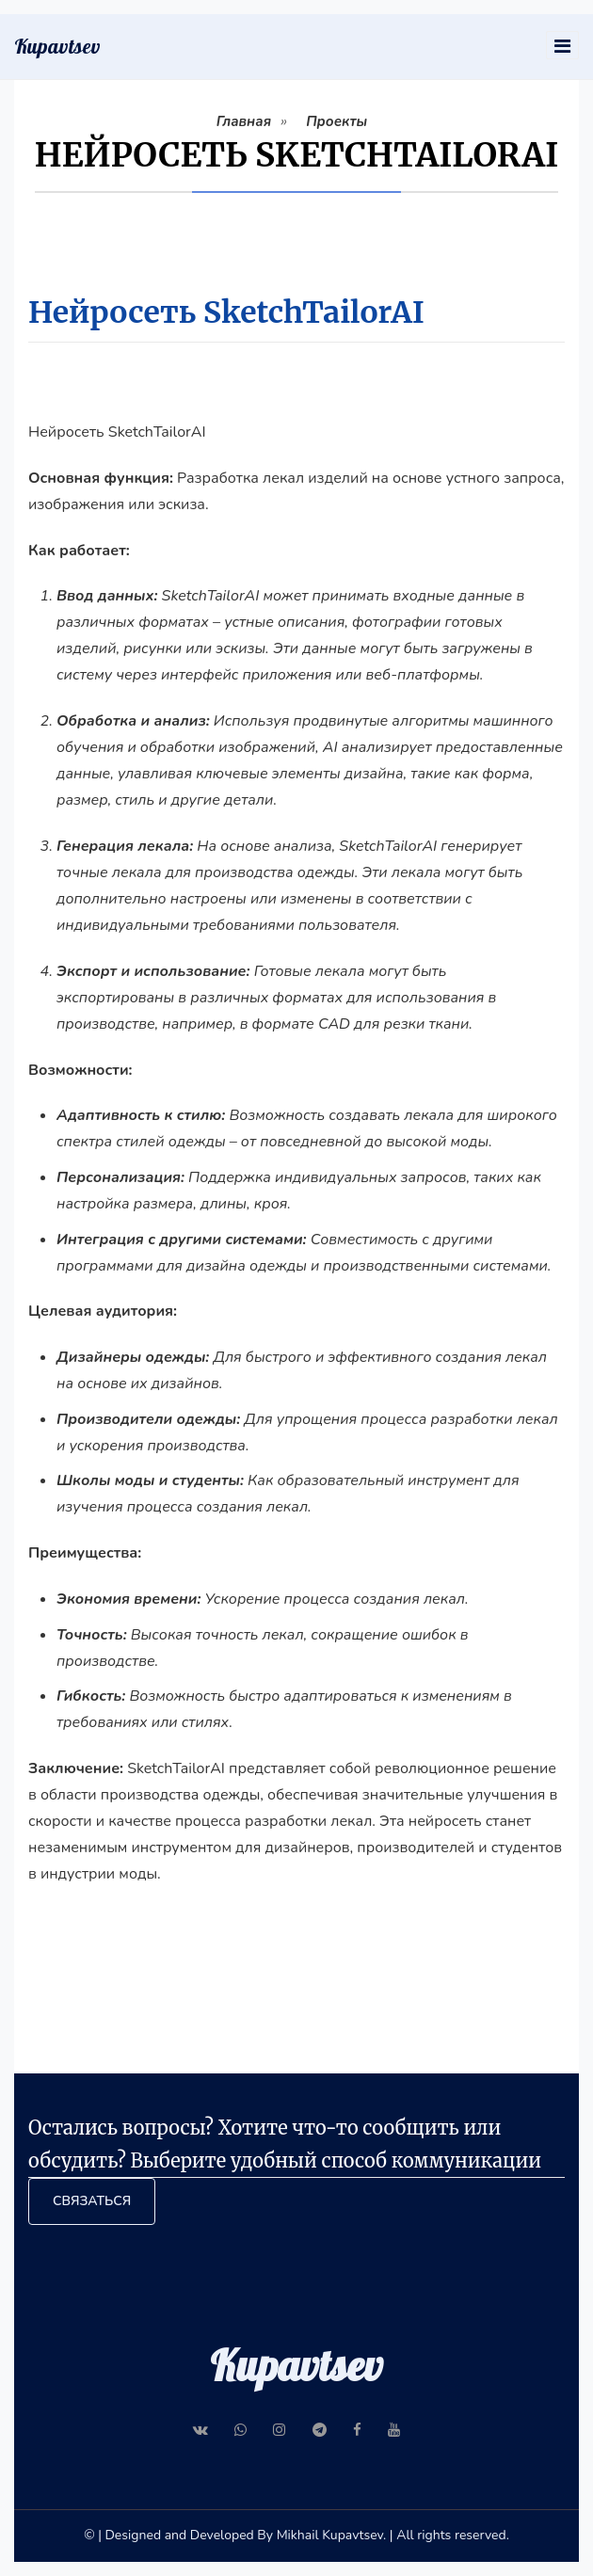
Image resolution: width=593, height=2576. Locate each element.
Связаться (92, 2201)
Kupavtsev (57, 46)
